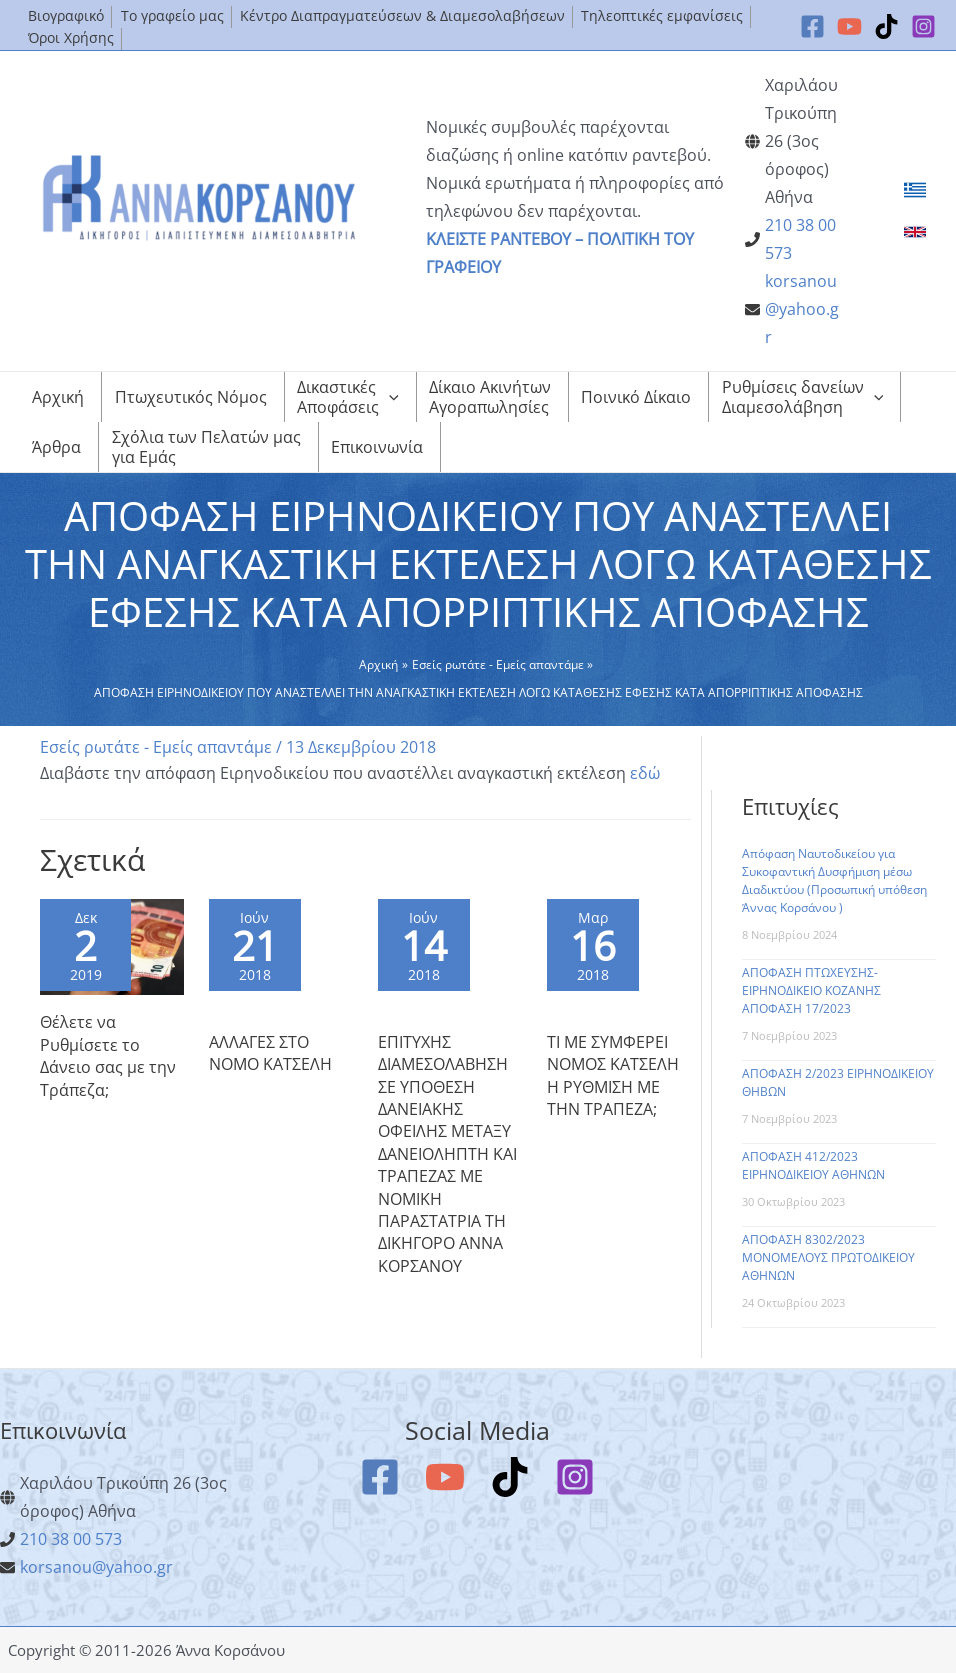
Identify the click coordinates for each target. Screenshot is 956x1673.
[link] (915, 190)
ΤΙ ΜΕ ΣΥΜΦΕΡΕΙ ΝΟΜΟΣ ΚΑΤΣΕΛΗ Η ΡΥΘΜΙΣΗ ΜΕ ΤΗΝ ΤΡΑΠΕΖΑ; (613, 1075)
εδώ (645, 773)
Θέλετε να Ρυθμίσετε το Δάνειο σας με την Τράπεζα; (108, 1055)
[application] (389, 397)
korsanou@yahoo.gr (802, 309)
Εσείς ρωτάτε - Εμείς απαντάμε (156, 747)
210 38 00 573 (71, 1539)
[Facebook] (812, 26)
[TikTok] (886, 26)
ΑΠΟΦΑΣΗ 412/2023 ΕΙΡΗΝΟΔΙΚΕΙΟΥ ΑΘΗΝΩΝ (813, 1165)
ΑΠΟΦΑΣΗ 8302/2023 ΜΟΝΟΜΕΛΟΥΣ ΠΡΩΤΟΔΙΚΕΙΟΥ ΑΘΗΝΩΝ (828, 1257)
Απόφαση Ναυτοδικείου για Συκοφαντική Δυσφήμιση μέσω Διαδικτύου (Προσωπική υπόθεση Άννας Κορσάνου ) (834, 880)
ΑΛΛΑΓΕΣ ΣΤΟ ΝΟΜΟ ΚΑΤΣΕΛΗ (270, 1053)
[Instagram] (923, 26)
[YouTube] (849, 26)
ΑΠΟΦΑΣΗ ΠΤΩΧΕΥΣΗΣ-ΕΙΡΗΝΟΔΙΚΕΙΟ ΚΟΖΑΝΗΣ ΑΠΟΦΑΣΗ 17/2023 (811, 990)
